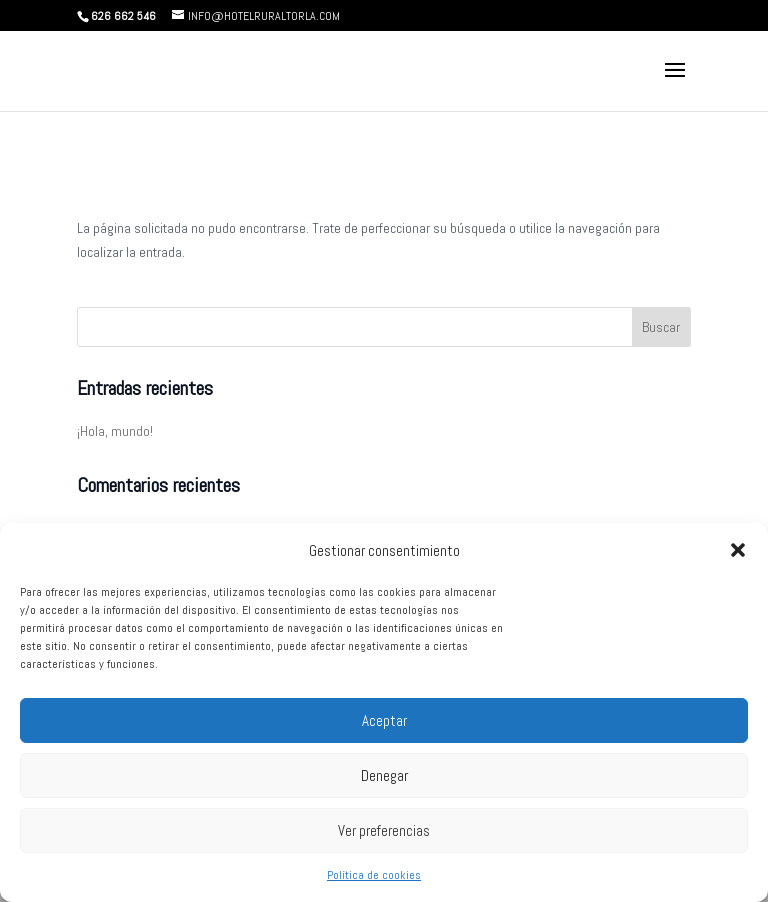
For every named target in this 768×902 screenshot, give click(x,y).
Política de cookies (374, 875)
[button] (738, 550)
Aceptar (384, 720)
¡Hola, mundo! (115, 431)
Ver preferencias (384, 830)
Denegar (384, 775)
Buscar (661, 327)
